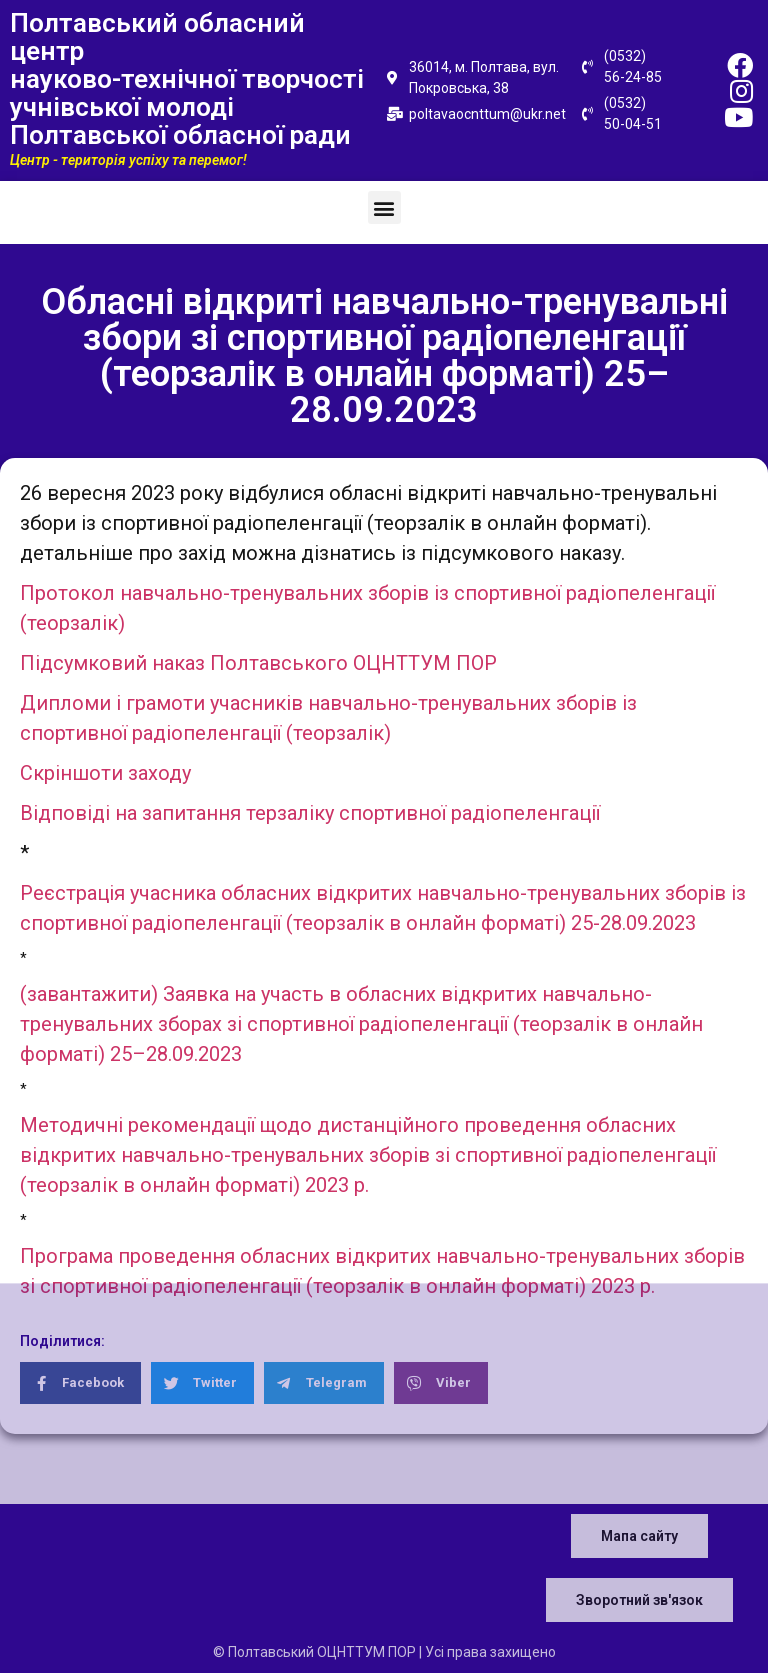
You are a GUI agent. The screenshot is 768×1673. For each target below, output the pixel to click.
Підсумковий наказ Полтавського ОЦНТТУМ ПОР (258, 663)
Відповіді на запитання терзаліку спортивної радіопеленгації (310, 813)
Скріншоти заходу (105, 773)
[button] (384, 207)
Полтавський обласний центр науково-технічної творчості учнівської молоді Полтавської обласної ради (187, 79)
